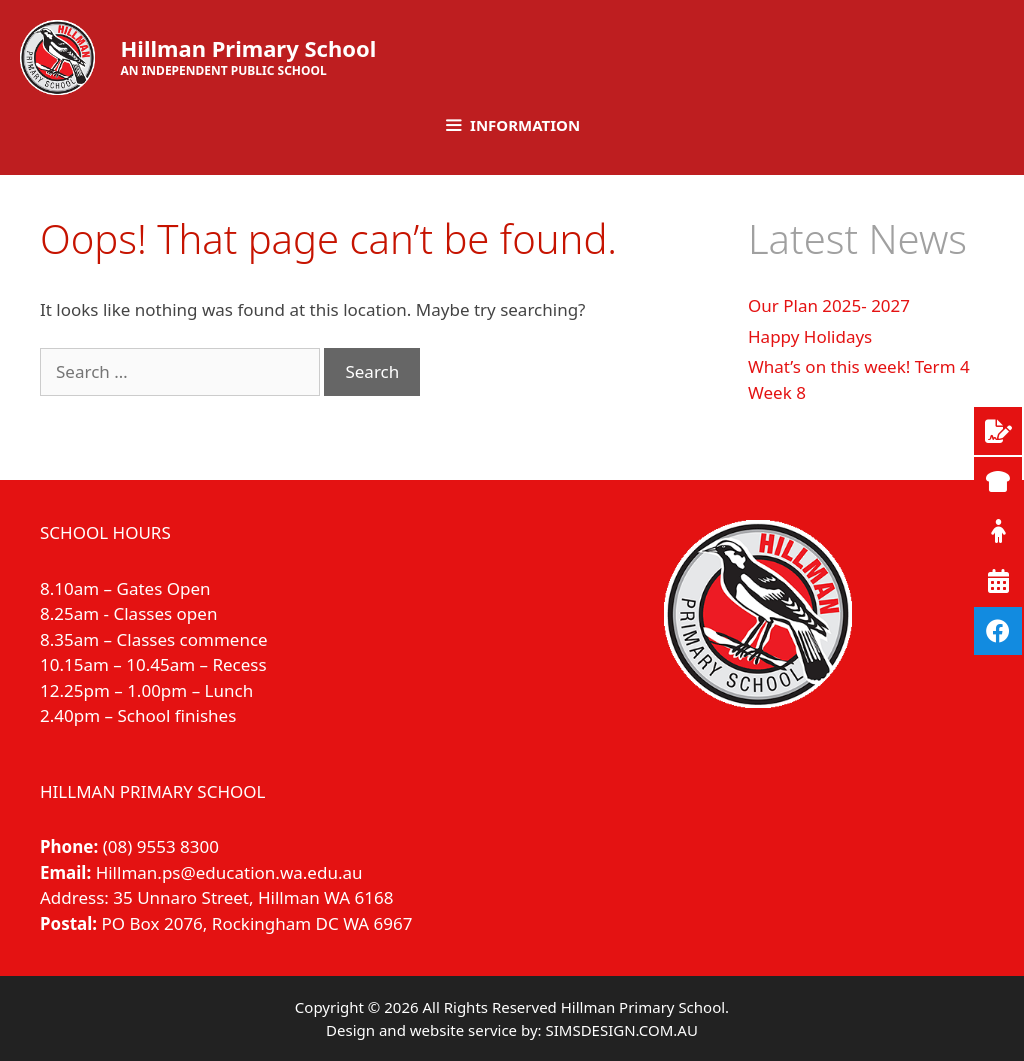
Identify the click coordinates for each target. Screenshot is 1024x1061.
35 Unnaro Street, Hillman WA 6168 (253, 897)
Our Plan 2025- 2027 (829, 305)
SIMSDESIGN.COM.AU (621, 1030)
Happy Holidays (810, 336)
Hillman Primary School (249, 48)
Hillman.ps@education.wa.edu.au (229, 872)
